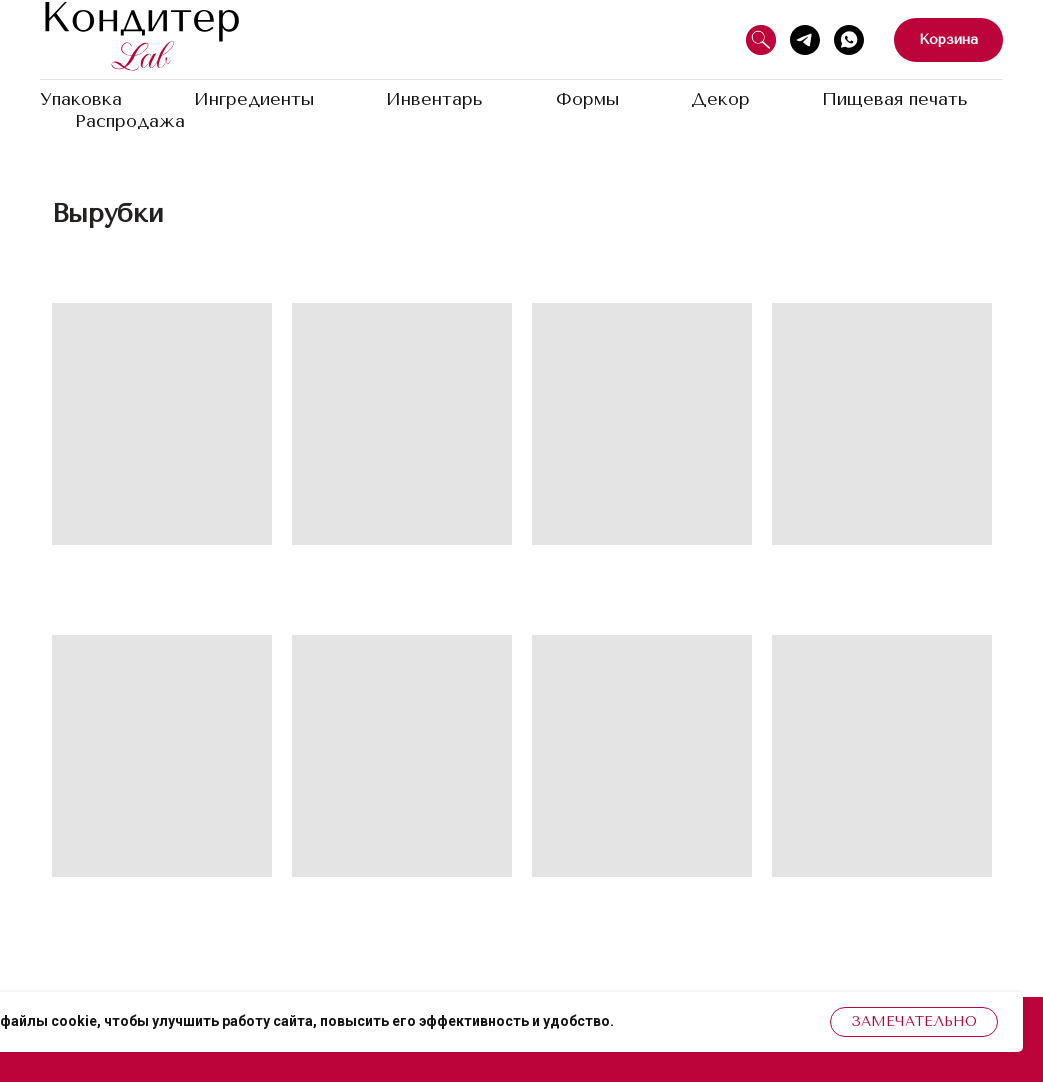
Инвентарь (434, 99)
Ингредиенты (254, 99)
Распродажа (130, 121)
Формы (587, 99)
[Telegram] (805, 40)
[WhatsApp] (849, 40)
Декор (720, 99)
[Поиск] (761, 40)
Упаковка (81, 99)
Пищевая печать (895, 99)
